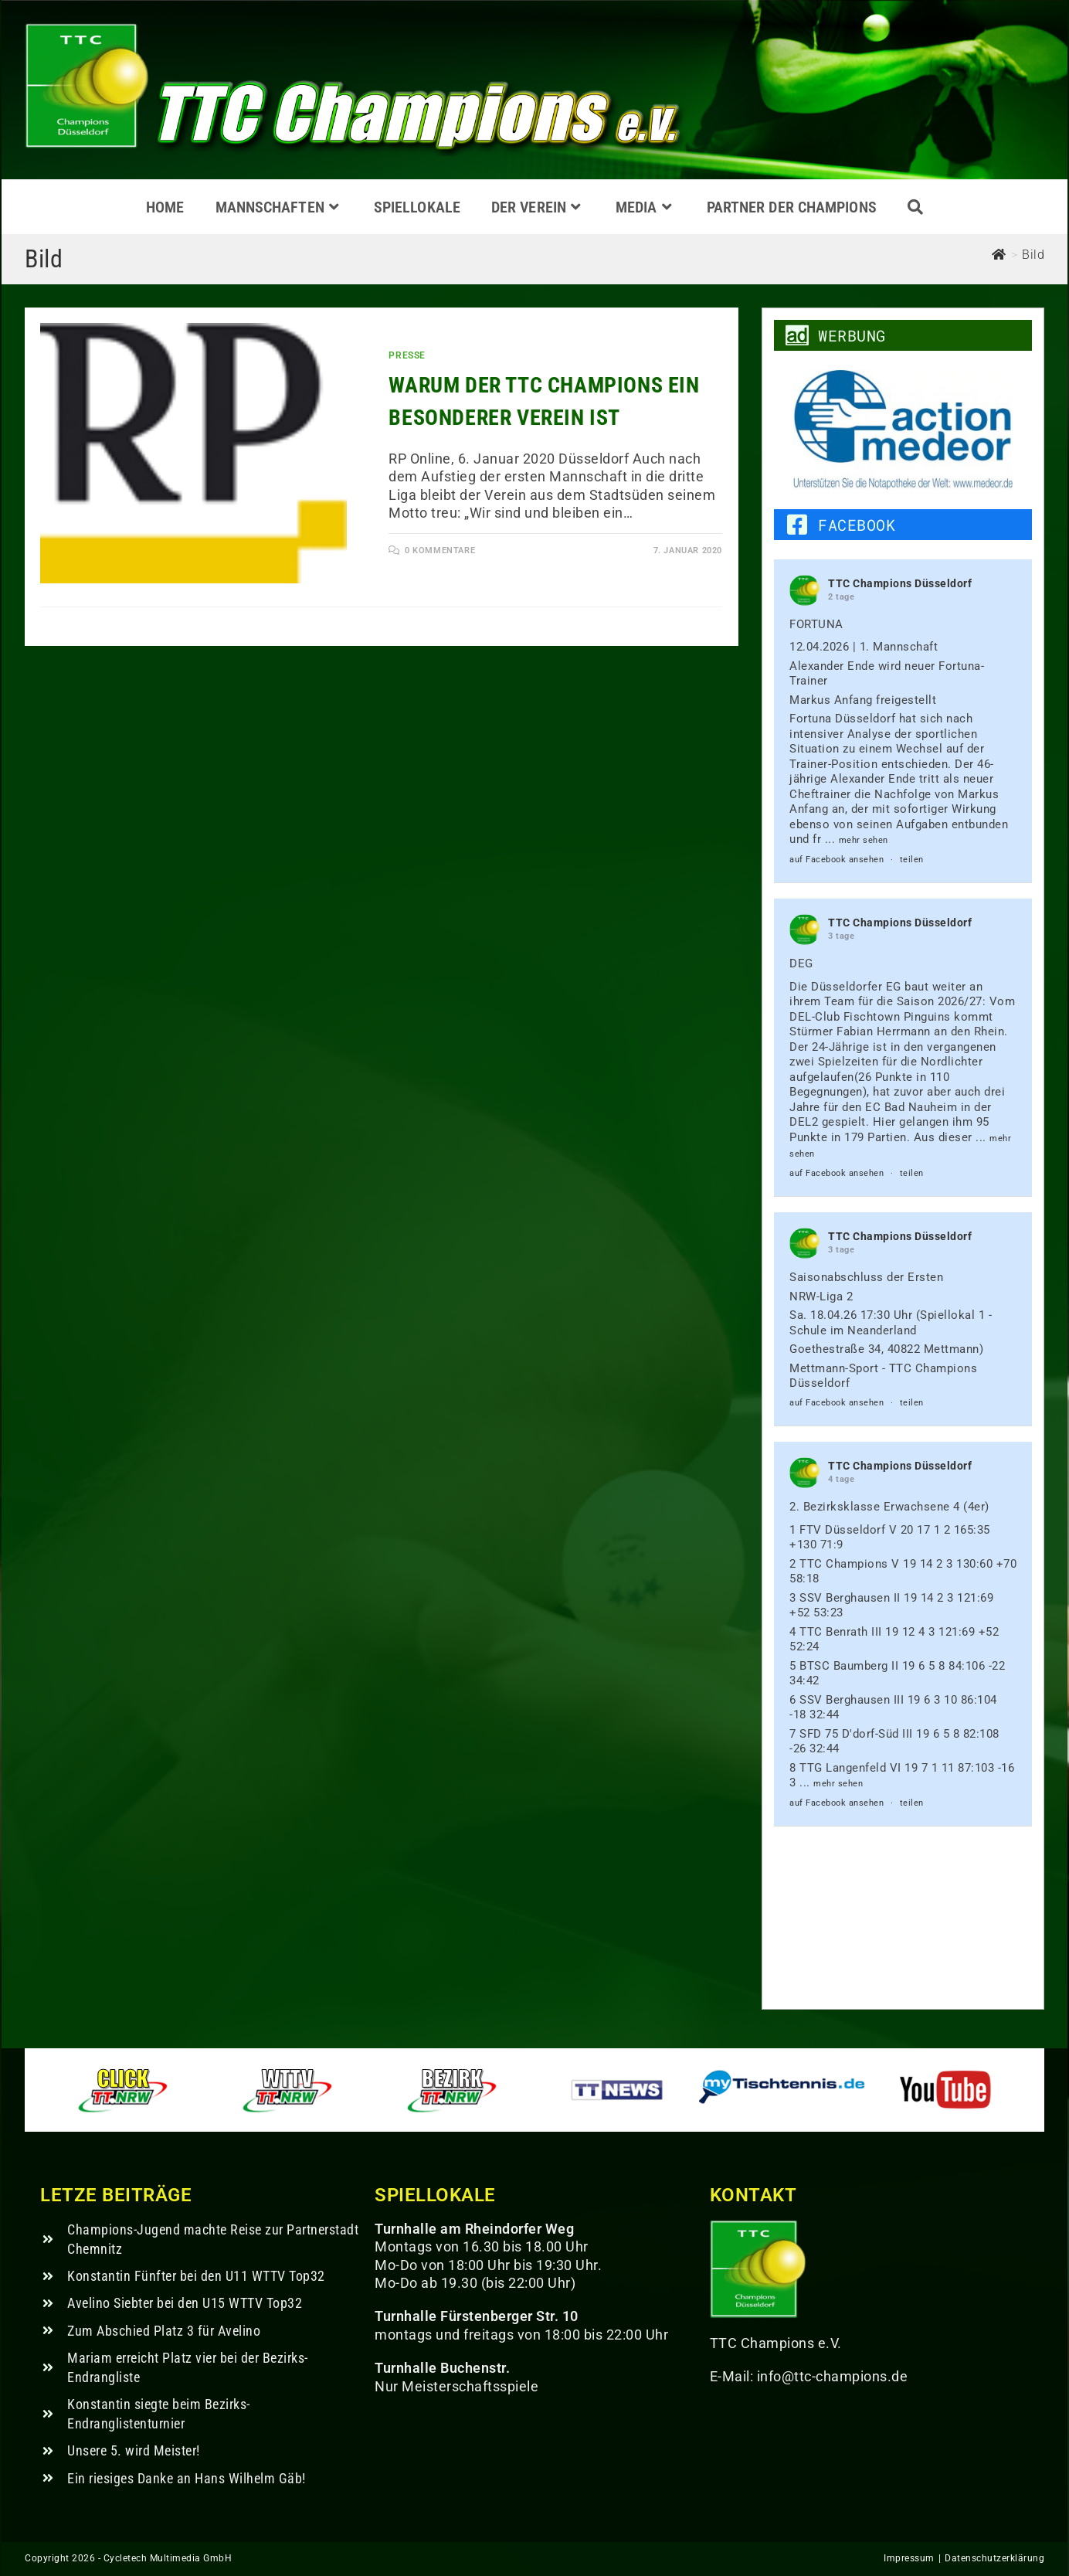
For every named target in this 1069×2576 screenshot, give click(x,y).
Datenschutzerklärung (994, 2558)
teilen (912, 860)
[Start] (999, 254)
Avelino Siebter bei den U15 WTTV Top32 (184, 2303)
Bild (1033, 254)
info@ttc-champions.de (832, 2376)
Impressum (909, 2558)
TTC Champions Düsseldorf (900, 583)
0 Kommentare (440, 550)
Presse (407, 355)
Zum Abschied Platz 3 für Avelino (163, 2331)
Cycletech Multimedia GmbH (168, 2558)
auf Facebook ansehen (836, 860)
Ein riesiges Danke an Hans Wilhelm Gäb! (186, 2478)
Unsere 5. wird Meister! (133, 2450)
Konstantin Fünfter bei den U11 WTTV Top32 (196, 2276)
